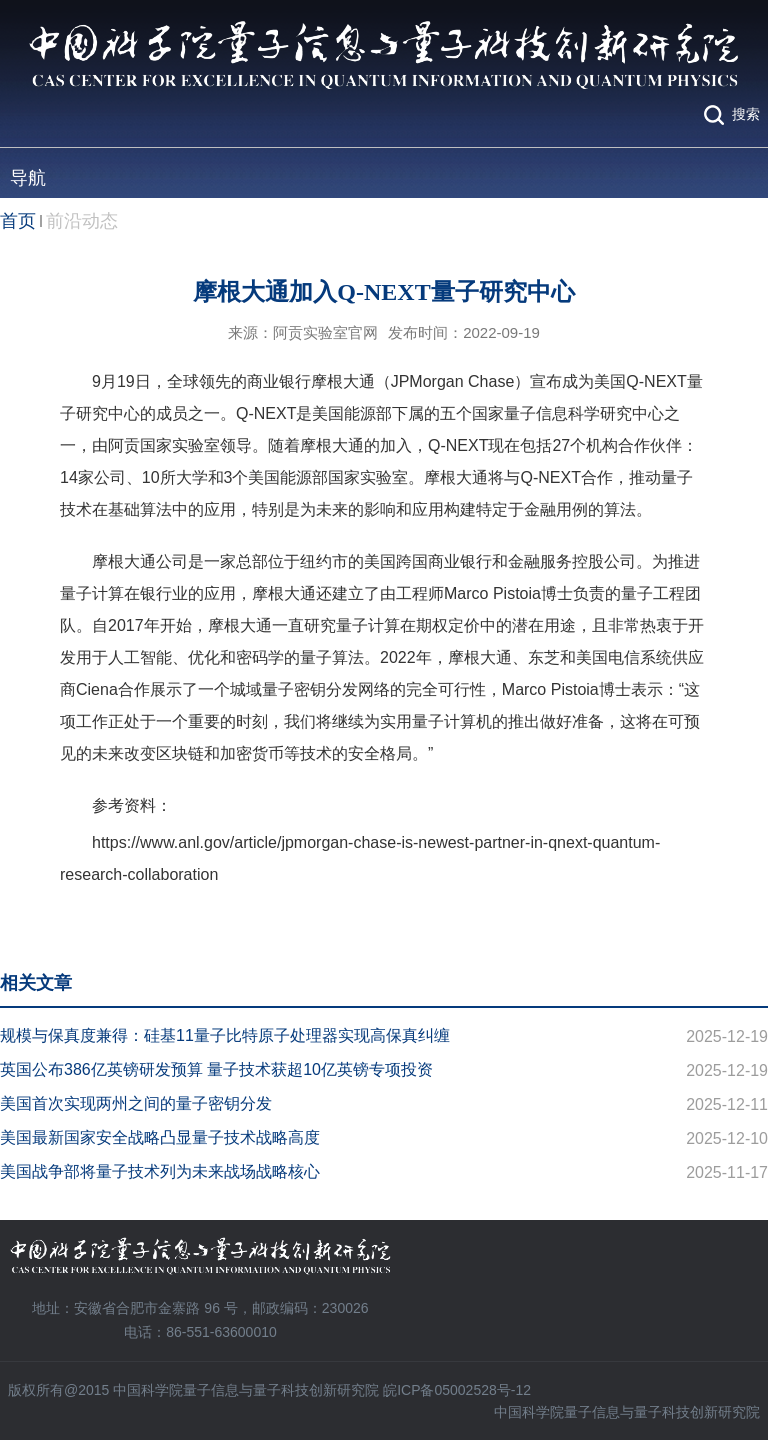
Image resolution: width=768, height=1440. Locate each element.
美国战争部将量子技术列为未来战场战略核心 (160, 1171)
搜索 (746, 114)
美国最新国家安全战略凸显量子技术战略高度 (160, 1137)
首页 (18, 221)
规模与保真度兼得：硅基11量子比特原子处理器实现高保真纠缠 (225, 1035)
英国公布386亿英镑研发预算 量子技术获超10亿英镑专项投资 (216, 1069)
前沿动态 (82, 221)
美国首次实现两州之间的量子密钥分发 (136, 1103)
